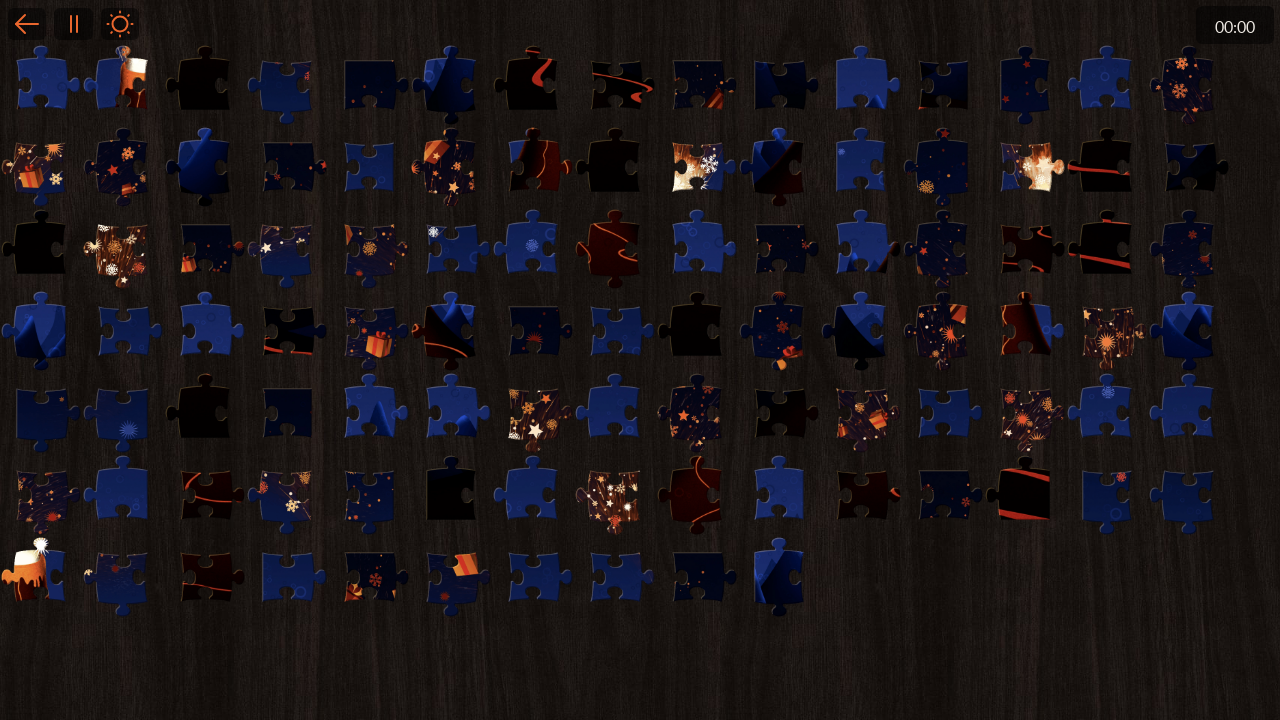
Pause (73, 24)
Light (120, 24)
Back (27, 24)
